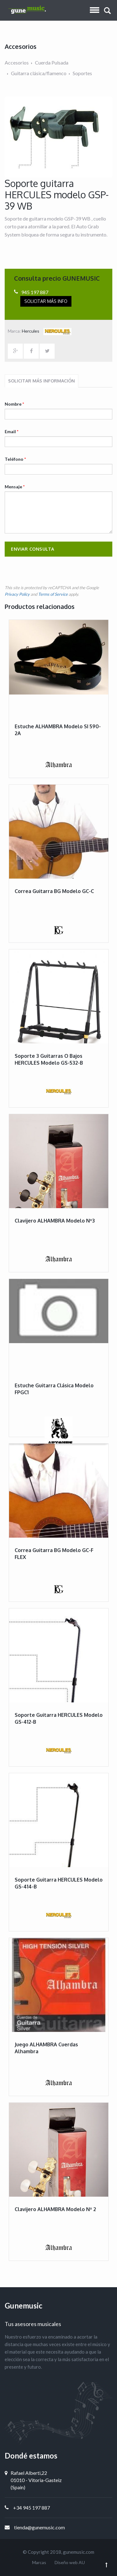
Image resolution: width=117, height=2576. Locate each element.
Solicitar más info (45, 301)
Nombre (14, 404)
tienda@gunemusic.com (39, 2527)
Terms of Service (53, 594)
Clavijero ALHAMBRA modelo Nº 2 (55, 2209)
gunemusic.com (78, 2552)
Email (11, 431)
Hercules (46, 331)
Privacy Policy (17, 594)
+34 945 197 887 (31, 2508)
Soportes (82, 73)
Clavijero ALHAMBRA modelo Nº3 (55, 1221)
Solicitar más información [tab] (41, 380)
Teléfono (15, 459)
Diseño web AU (70, 2562)
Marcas (39, 2562)
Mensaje (15, 486)
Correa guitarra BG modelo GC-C (54, 891)
